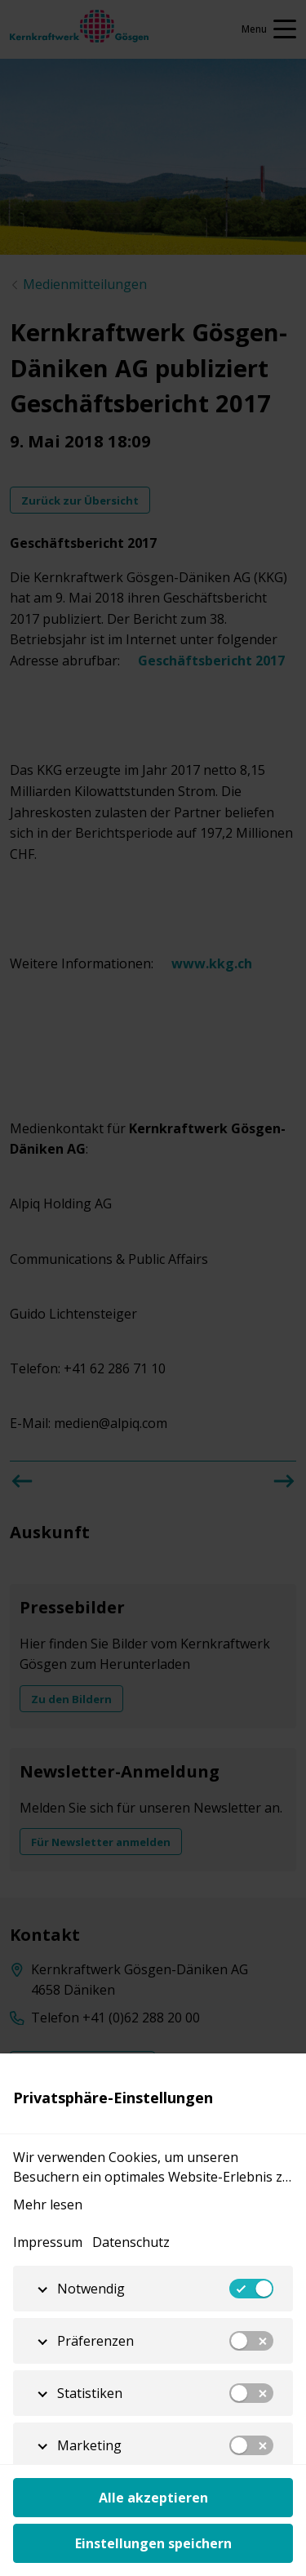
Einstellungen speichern (153, 2543)
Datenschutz (131, 2242)
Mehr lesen (47, 2204)
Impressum (47, 2242)
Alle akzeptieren (153, 2498)
